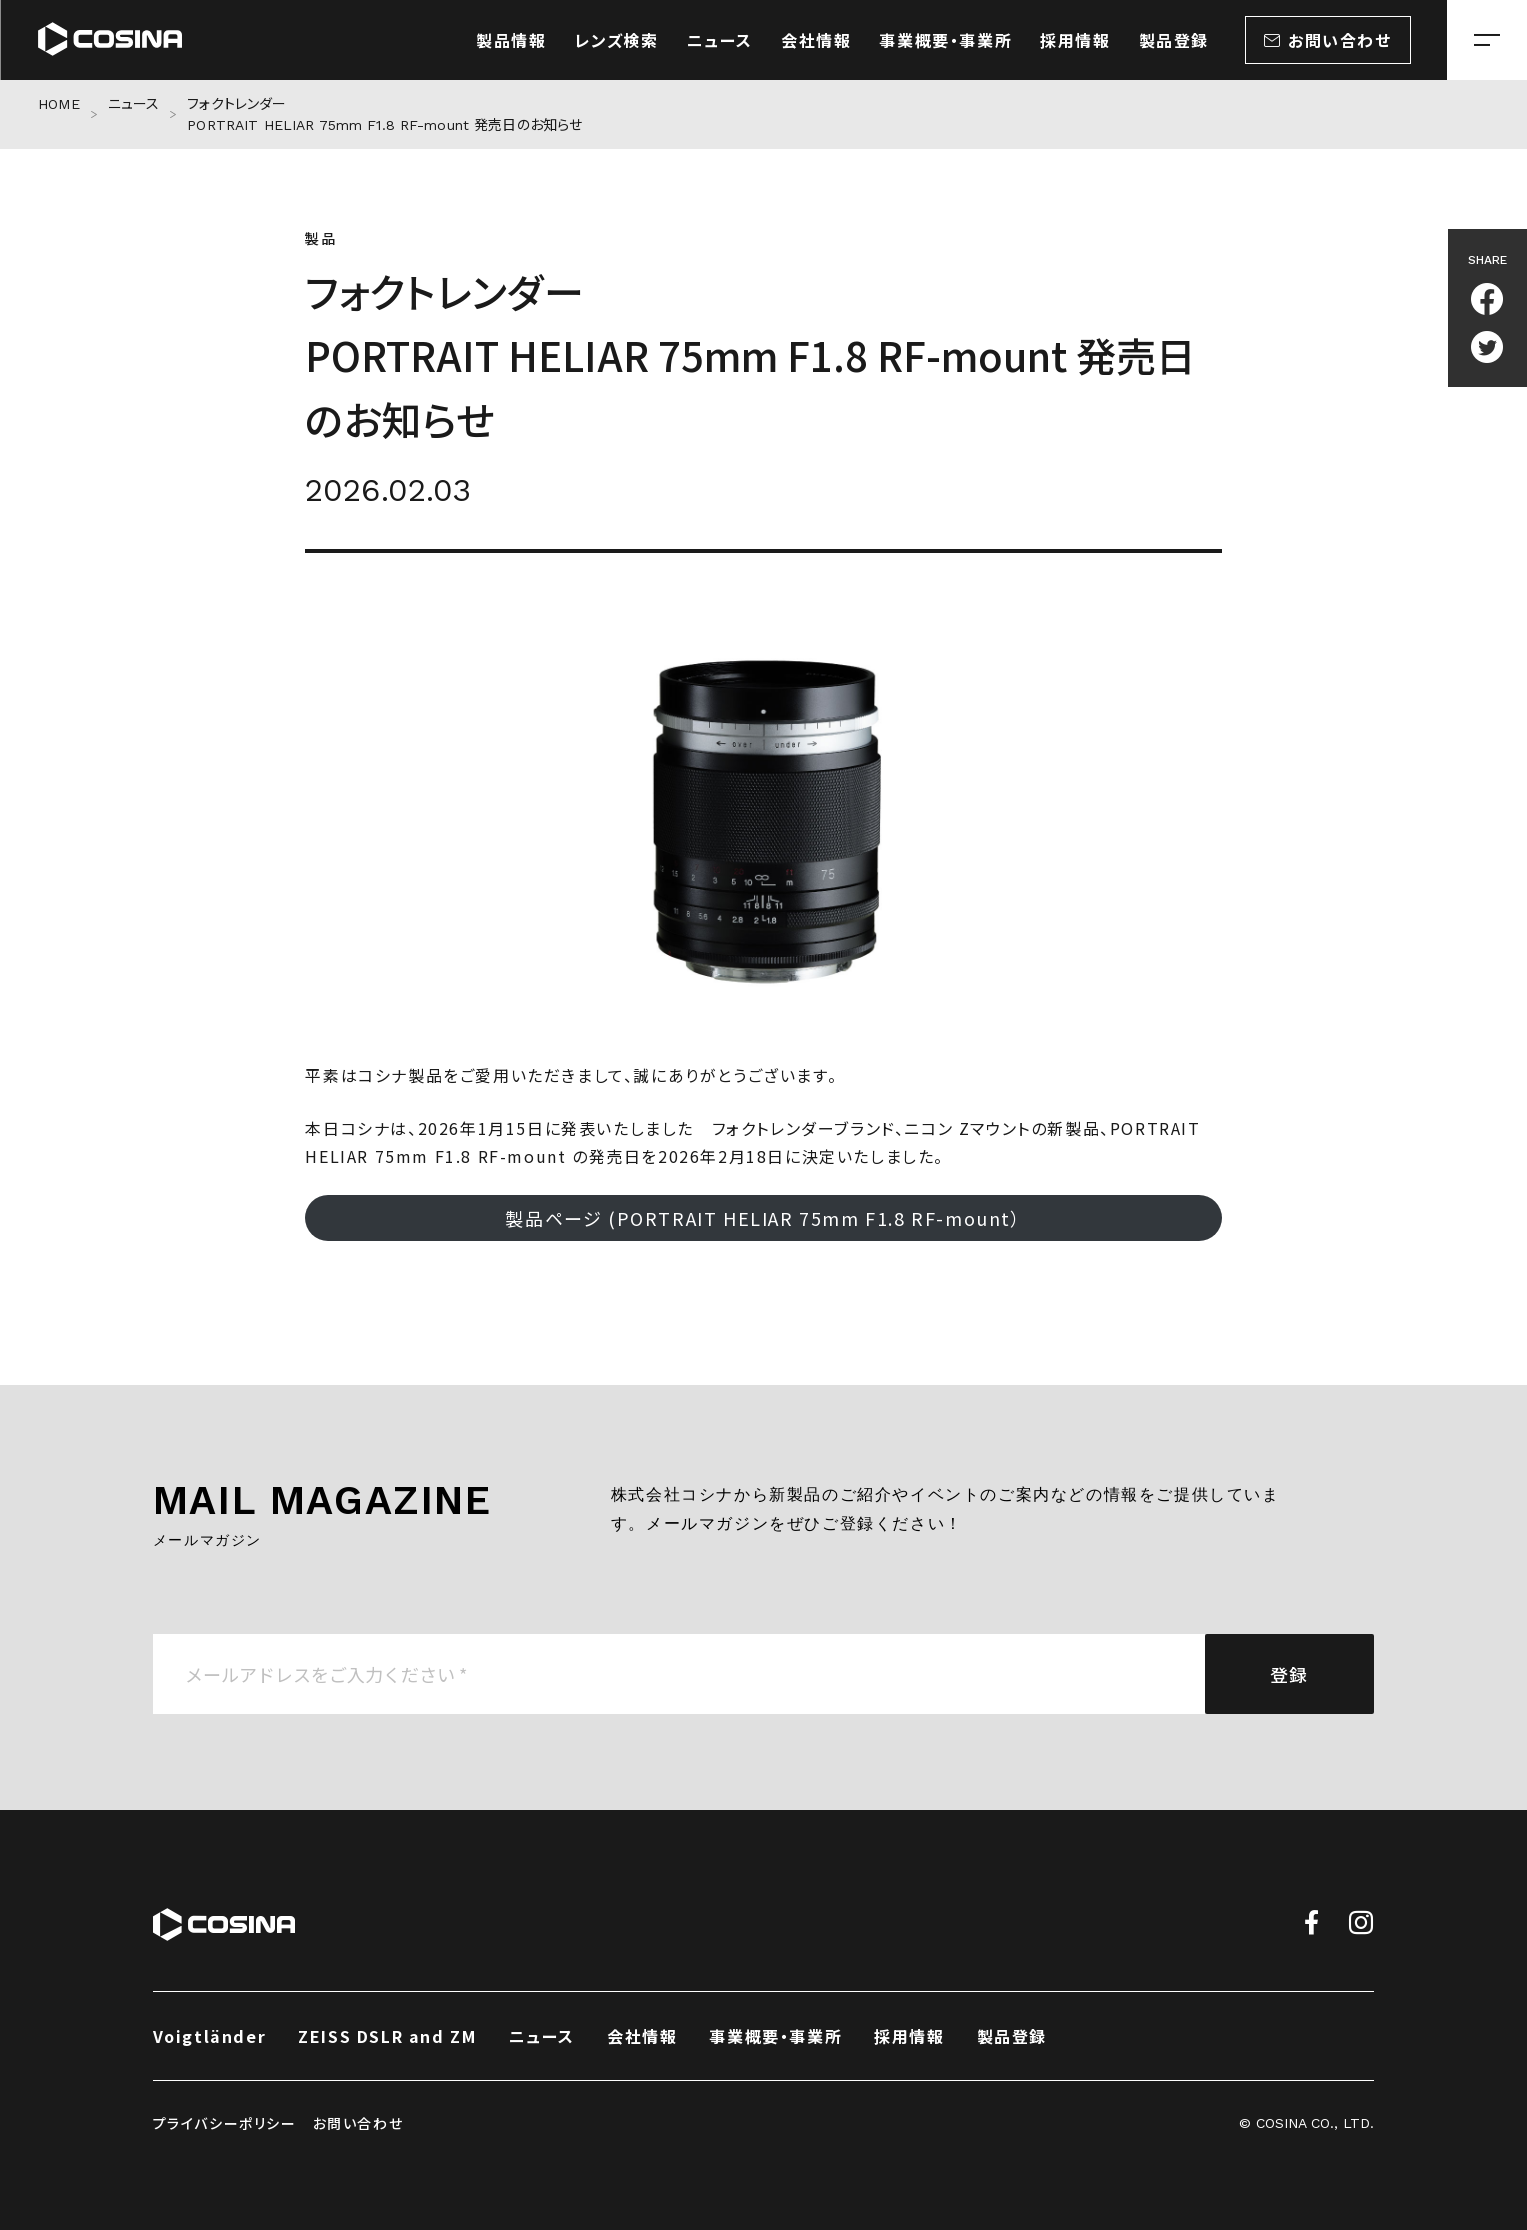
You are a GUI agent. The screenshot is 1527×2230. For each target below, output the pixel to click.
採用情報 (909, 2036)
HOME (59, 104)
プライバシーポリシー (225, 2123)
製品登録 (1012, 2036)
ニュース (134, 104)
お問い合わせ (358, 2123)
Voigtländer (210, 2036)
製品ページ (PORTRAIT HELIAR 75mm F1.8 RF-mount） (763, 1218)
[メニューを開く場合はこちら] (1487, 40)
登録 (1289, 1674)
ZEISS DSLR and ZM (387, 2036)
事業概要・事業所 (775, 2036)
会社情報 (642, 2036)
